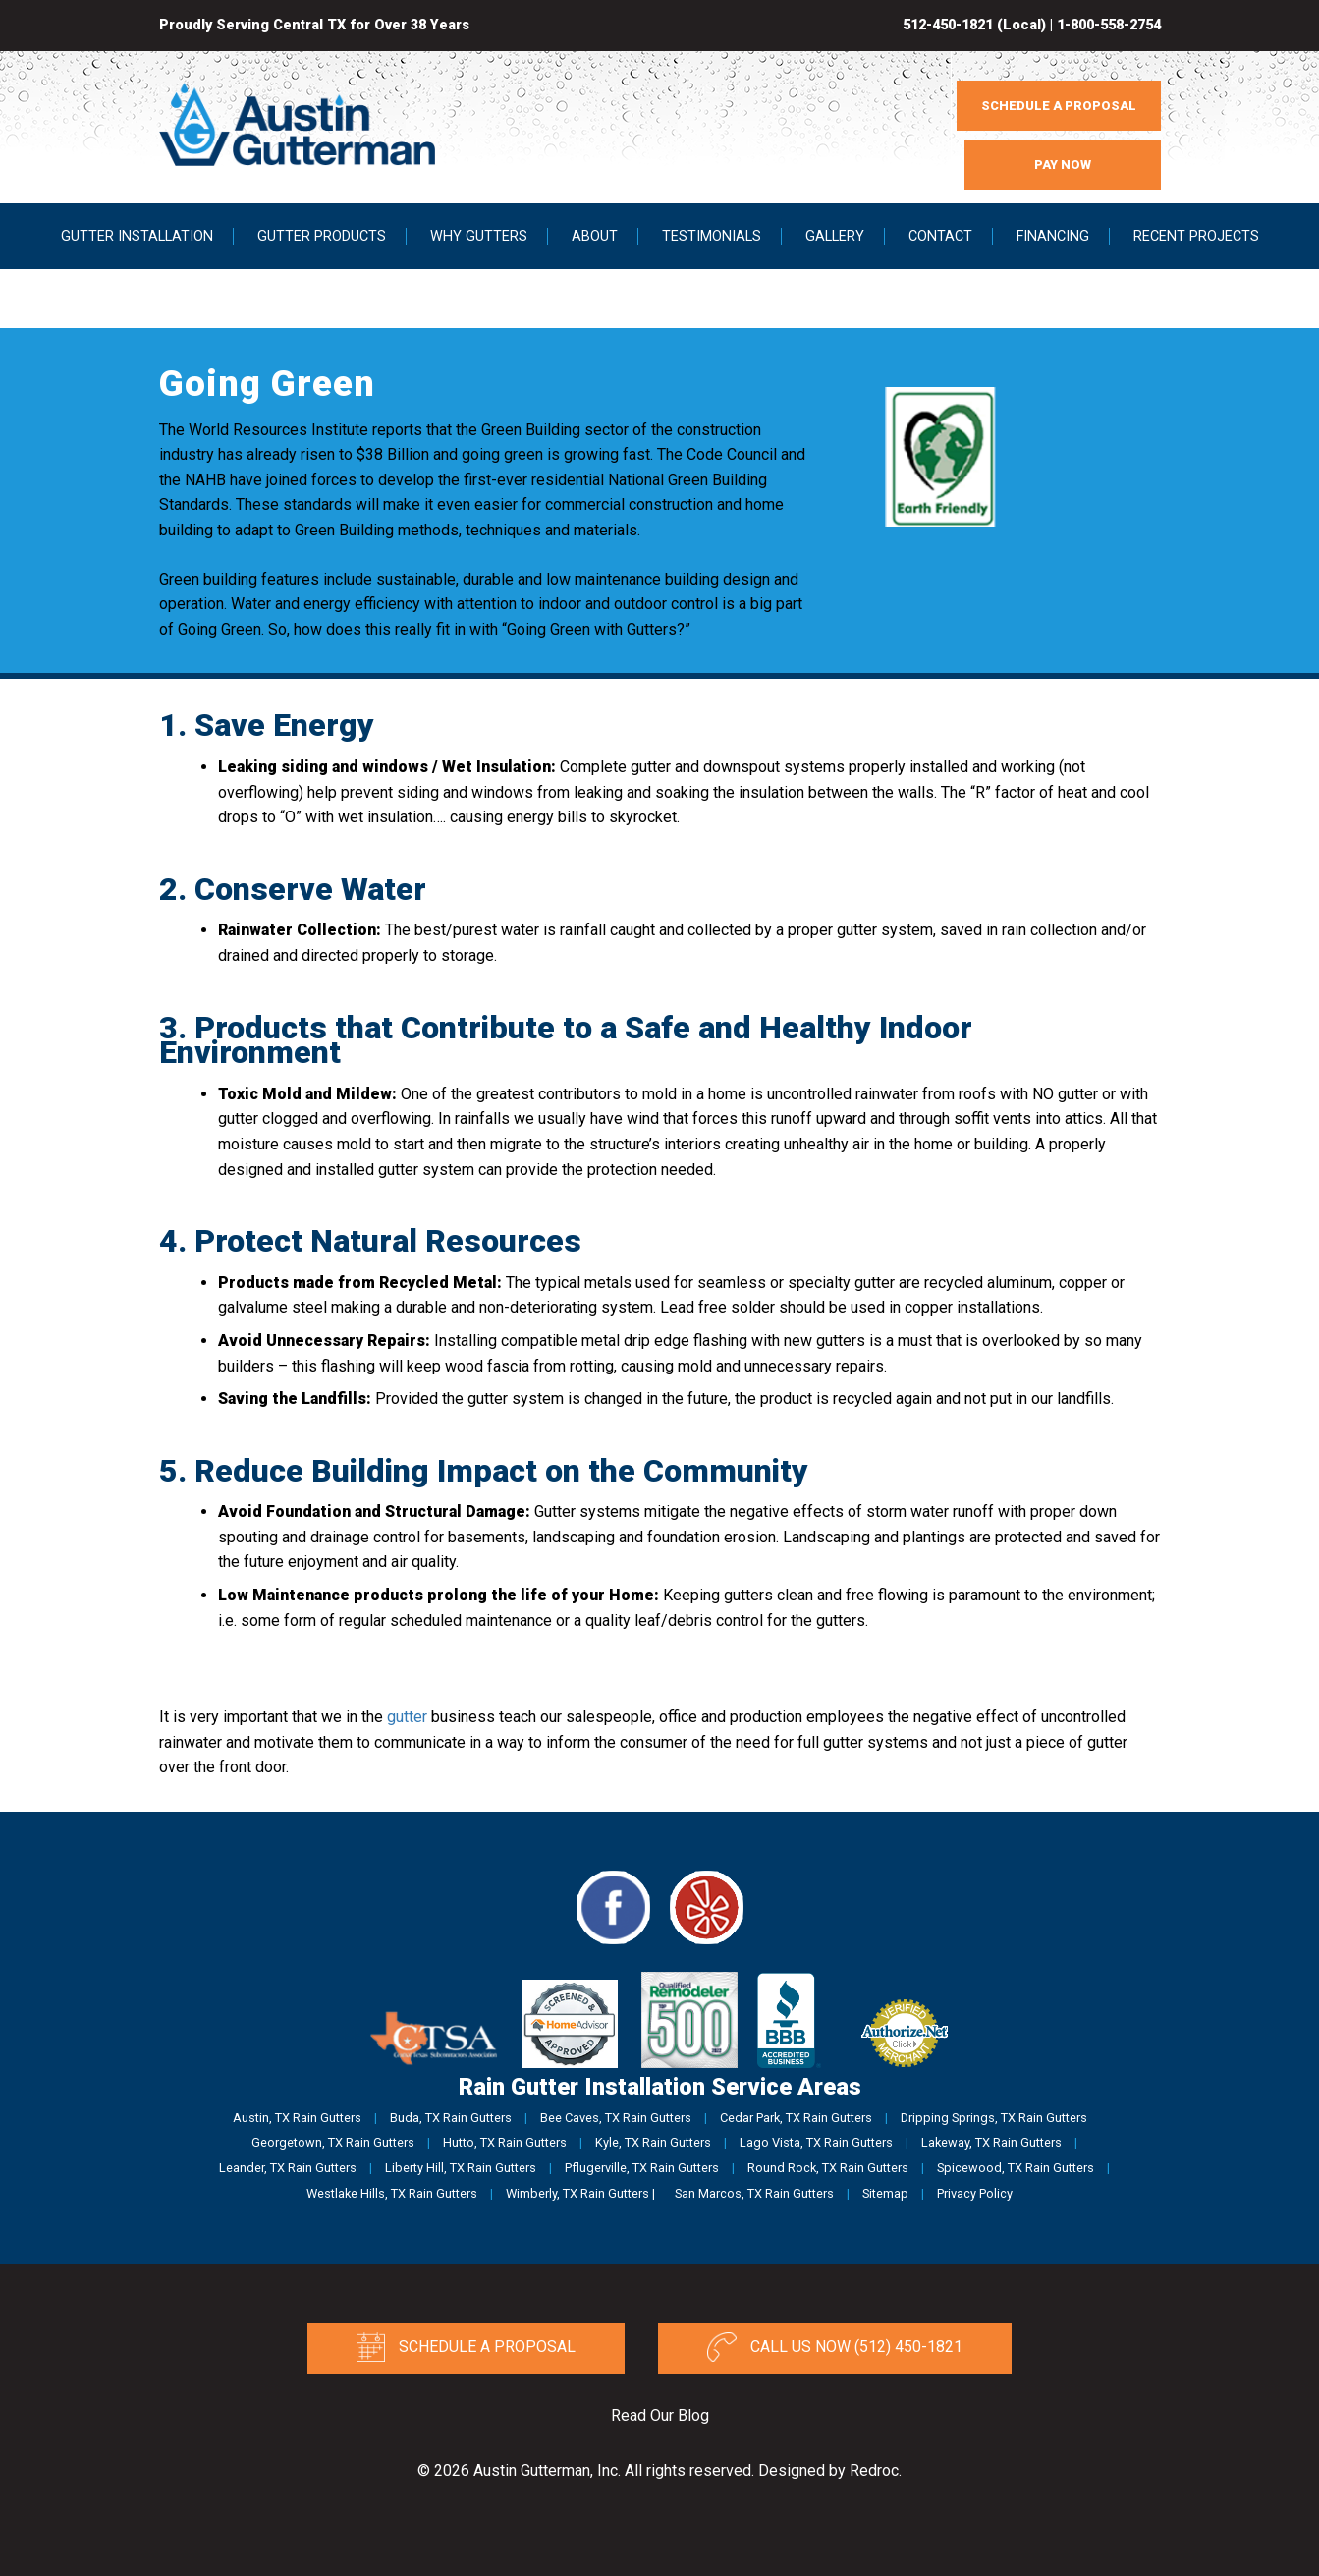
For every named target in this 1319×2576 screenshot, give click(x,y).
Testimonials (711, 236)
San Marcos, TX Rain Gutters (754, 2193)
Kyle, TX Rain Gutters (653, 2142)
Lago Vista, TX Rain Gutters (816, 2142)
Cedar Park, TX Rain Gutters (796, 2117)
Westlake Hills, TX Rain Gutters (391, 2193)
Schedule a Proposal (466, 2347)
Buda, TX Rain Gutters (451, 2117)
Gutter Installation (137, 236)
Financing (1053, 236)
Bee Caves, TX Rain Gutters (615, 2117)
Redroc (874, 2470)
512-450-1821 (948, 25)
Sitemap (885, 2193)
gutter (407, 1717)
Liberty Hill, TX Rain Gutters (460, 2167)
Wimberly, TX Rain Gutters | (580, 2193)
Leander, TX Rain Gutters (288, 2167)
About (595, 236)
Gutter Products (321, 236)
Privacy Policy (975, 2193)
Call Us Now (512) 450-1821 (834, 2347)
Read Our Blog (660, 2415)
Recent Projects (1196, 236)
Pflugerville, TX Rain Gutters (642, 2167)
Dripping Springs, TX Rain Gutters (994, 2117)
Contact (940, 236)
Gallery (834, 236)
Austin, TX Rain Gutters (297, 2117)
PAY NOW (1062, 164)
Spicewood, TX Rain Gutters (1015, 2167)
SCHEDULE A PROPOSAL (1058, 105)
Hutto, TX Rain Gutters (505, 2142)
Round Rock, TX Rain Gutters (827, 2167)
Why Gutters (478, 236)
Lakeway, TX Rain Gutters (991, 2142)
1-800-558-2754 (1109, 25)
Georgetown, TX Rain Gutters (332, 2142)
